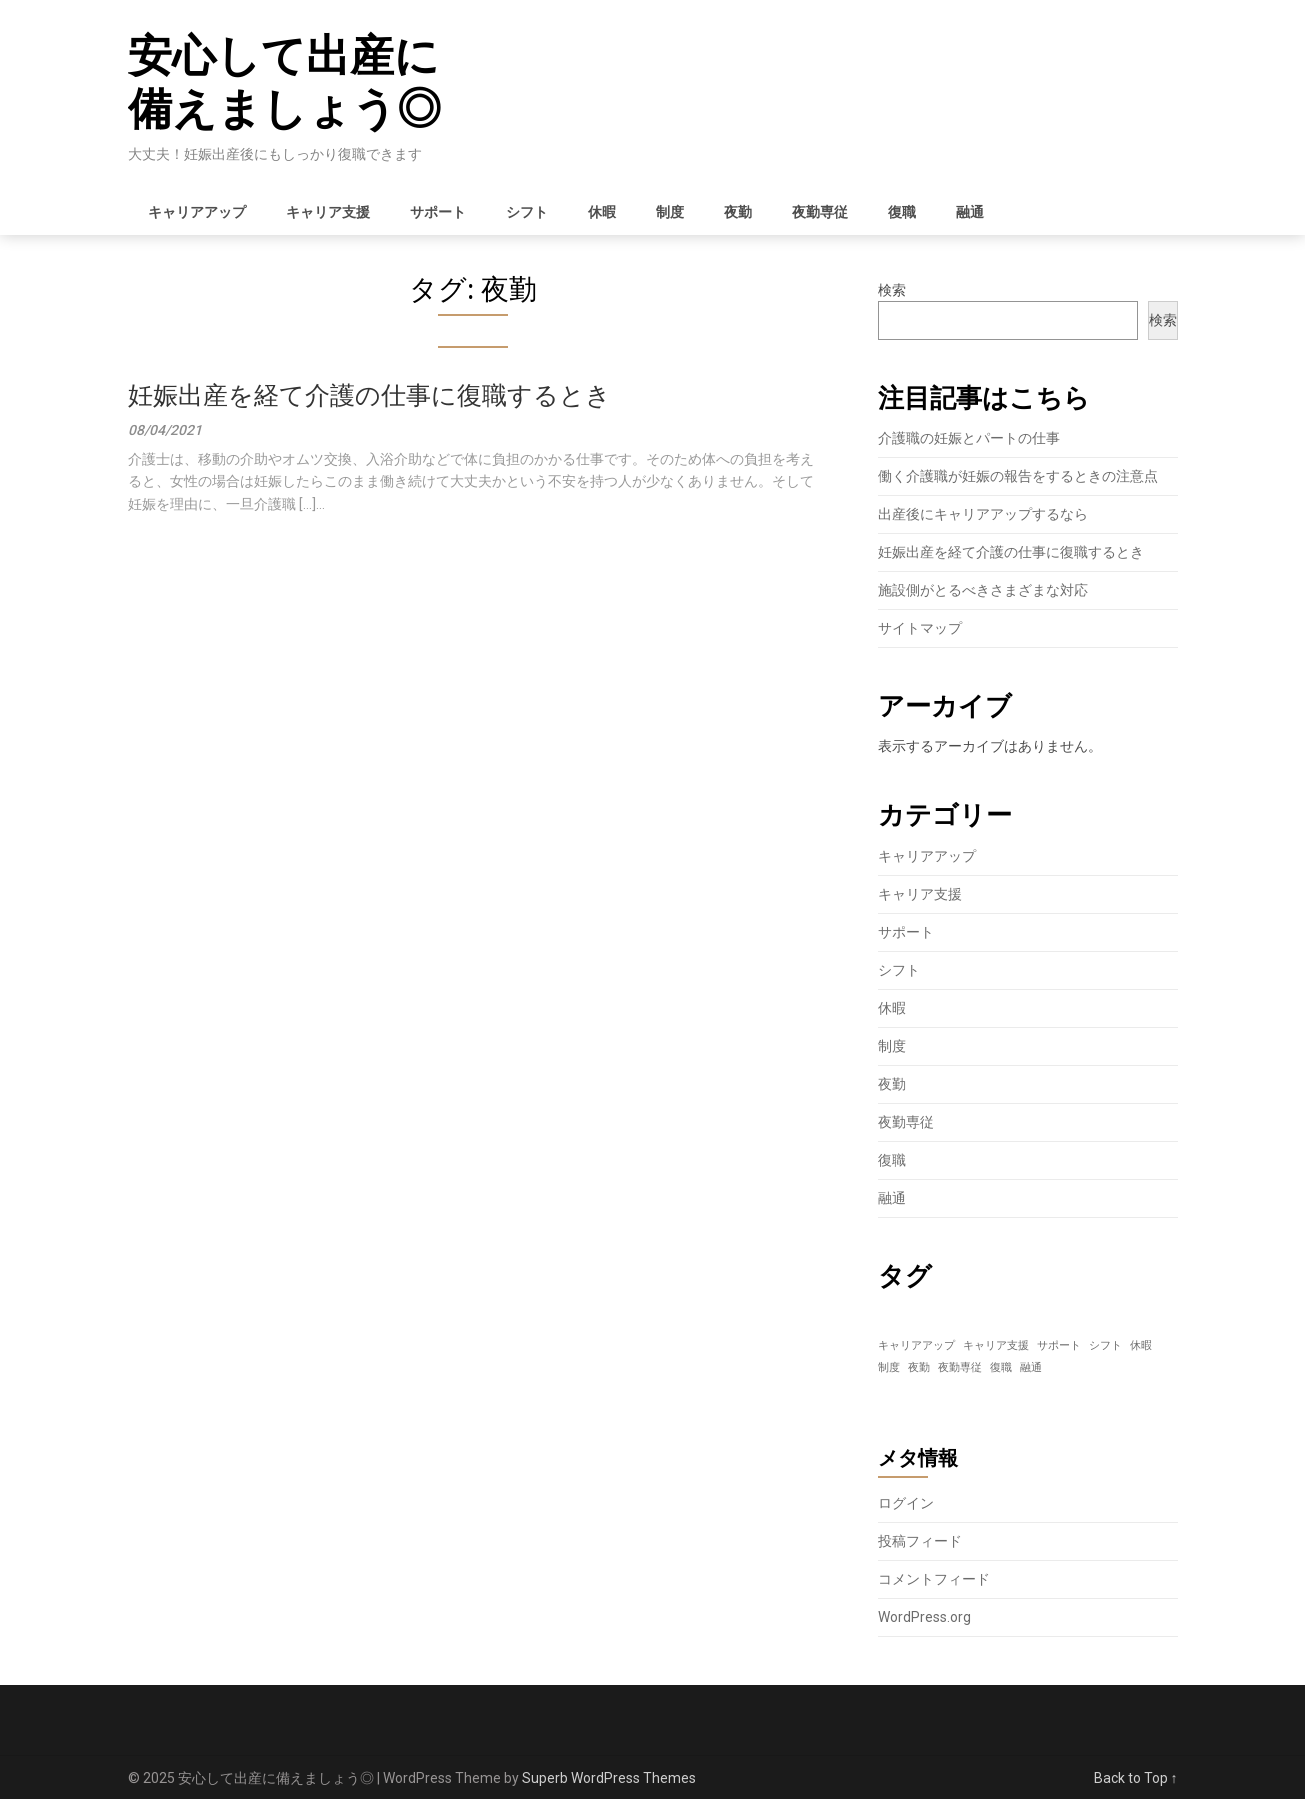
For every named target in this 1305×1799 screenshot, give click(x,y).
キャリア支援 (328, 212)
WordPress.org (924, 1617)
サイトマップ (920, 628)
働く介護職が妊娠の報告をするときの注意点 (1018, 476)
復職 (902, 212)
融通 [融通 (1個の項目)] (1031, 1367)
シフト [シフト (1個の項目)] (1105, 1345)
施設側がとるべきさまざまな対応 (983, 590)
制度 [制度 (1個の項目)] (889, 1367)
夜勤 (738, 212)
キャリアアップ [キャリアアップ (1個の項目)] (916, 1345)
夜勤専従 (820, 212)
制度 (670, 212)
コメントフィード (934, 1579)
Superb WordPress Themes (609, 1778)
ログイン (906, 1503)
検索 (892, 290)
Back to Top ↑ (1136, 1778)
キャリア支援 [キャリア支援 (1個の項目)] (996, 1345)
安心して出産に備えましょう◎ (284, 82)
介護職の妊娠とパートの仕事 (969, 438)
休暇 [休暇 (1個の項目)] (1141, 1345)
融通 (970, 212)
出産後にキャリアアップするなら (983, 514)
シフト (527, 212)
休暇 (602, 212)
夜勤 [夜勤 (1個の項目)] (919, 1367)
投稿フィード (920, 1541)
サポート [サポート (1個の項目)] (1059, 1345)
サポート (438, 212)
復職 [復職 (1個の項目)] (1001, 1367)
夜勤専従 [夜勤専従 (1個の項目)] (960, 1367)
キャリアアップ (197, 212)
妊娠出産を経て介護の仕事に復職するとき (369, 395)
